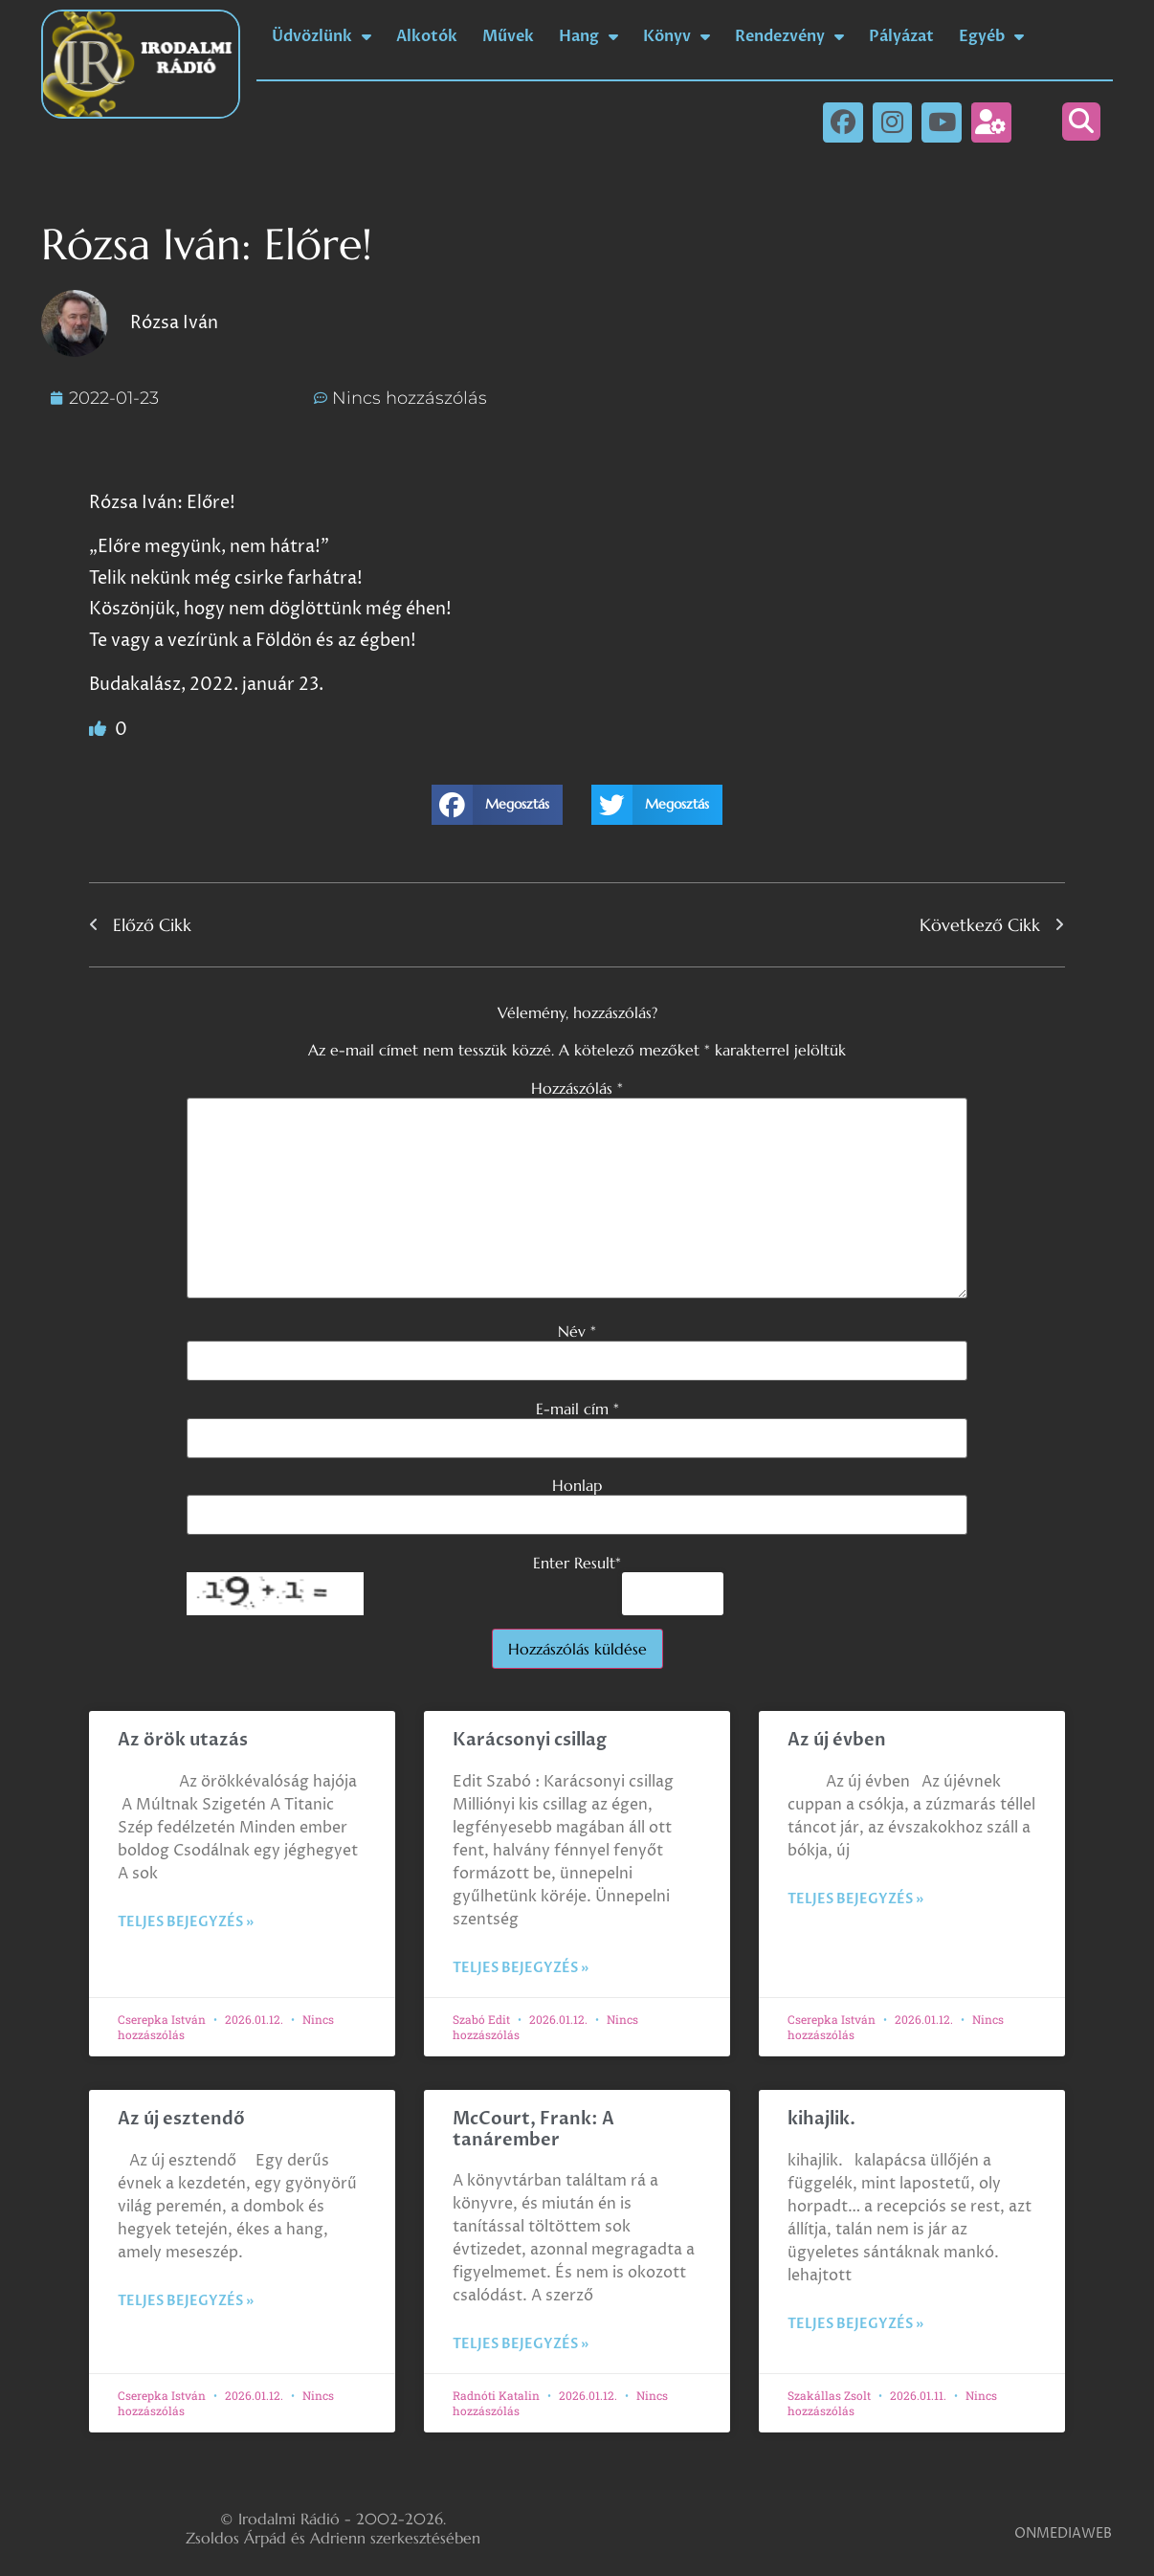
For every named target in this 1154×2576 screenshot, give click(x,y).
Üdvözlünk (321, 36)
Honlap (577, 1485)
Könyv (676, 36)
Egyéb (991, 36)
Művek (508, 36)
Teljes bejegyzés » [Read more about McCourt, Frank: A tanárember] (520, 2344)
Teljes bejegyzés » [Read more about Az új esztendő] (186, 2301)
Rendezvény (789, 36)
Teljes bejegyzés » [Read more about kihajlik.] (855, 2324)
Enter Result (577, 1562)
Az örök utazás (183, 1740)
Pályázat (901, 36)
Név (577, 1331)
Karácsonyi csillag (530, 1740)
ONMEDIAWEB (1063, 2533)
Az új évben (837, 1740)
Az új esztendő (181, 2119)
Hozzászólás (577, 1088)
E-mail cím (577, 1408)
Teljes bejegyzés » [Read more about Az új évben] (855, 1899)
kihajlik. (821, 2119)
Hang (588, 36)
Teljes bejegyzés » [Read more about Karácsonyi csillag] (520, 1968)
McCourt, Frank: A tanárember (533, 2129)
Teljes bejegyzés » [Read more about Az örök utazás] (186, 1922)
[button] (1081, 121)
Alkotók (426, 36)
